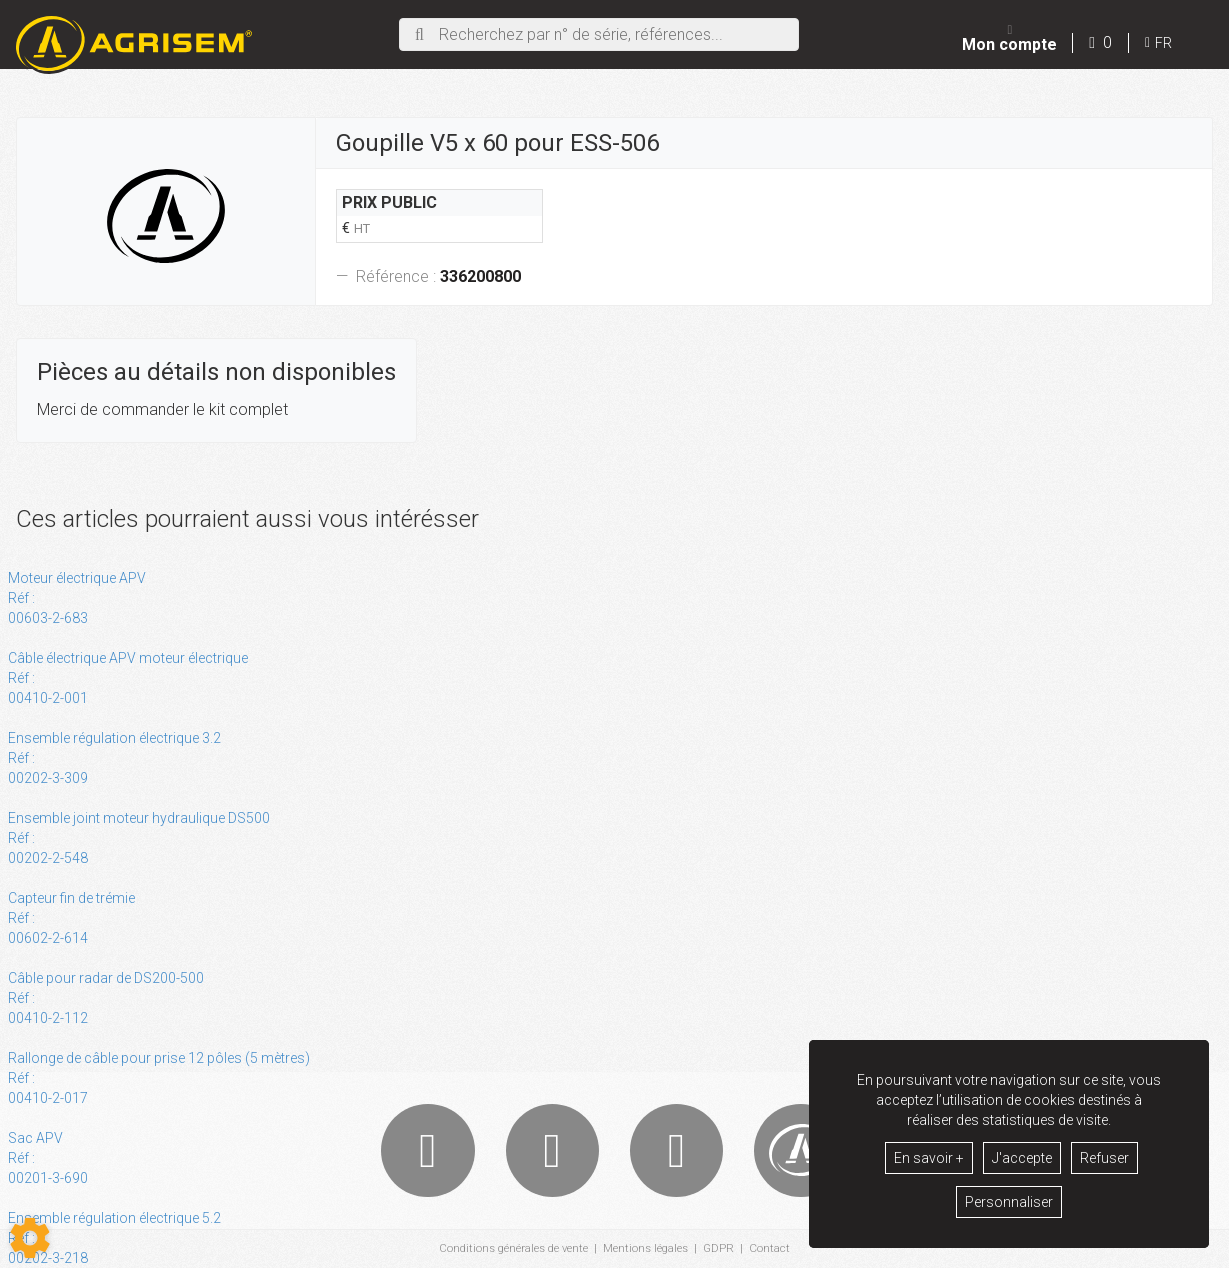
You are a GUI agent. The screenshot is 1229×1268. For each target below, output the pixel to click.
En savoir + (929, 1158)
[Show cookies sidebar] (30, 1238)
